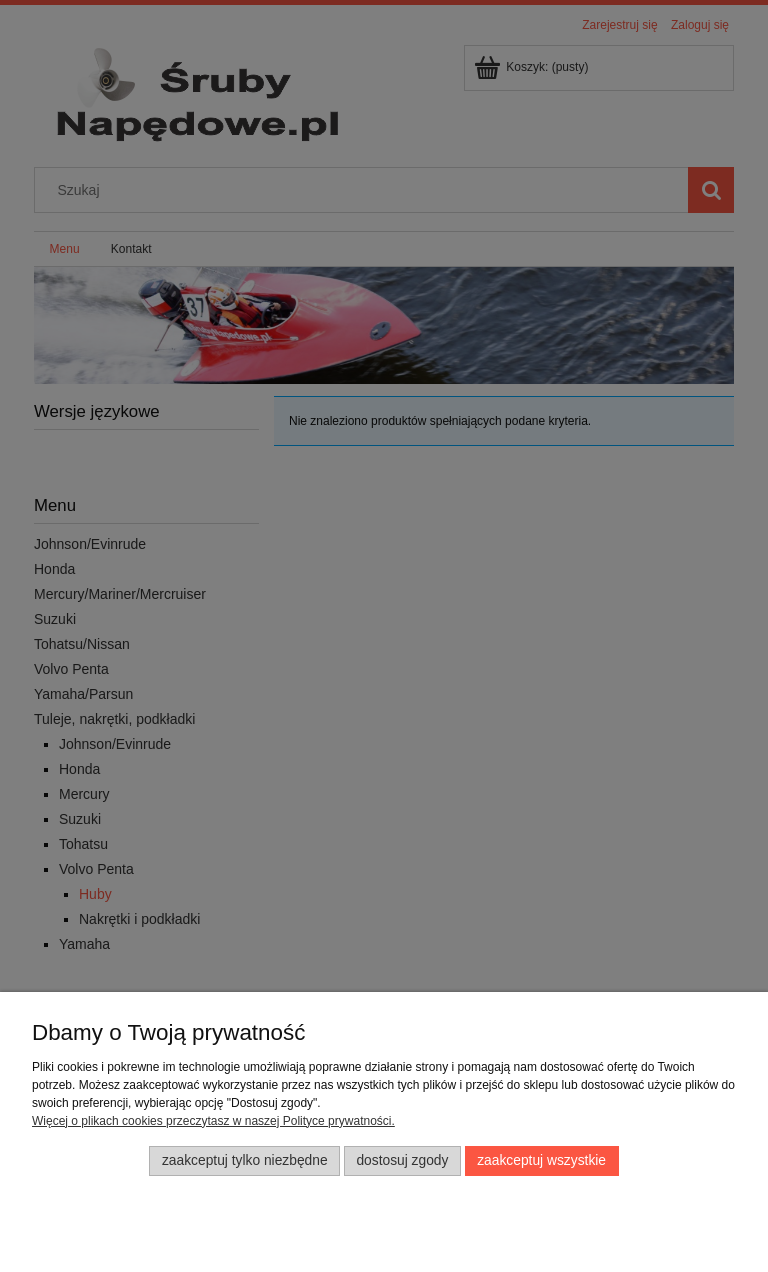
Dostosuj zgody (402, 1160)
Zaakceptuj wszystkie (541, 1160)
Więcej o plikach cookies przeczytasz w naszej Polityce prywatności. (213, 1121)
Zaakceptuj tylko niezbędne (245, 1160)
